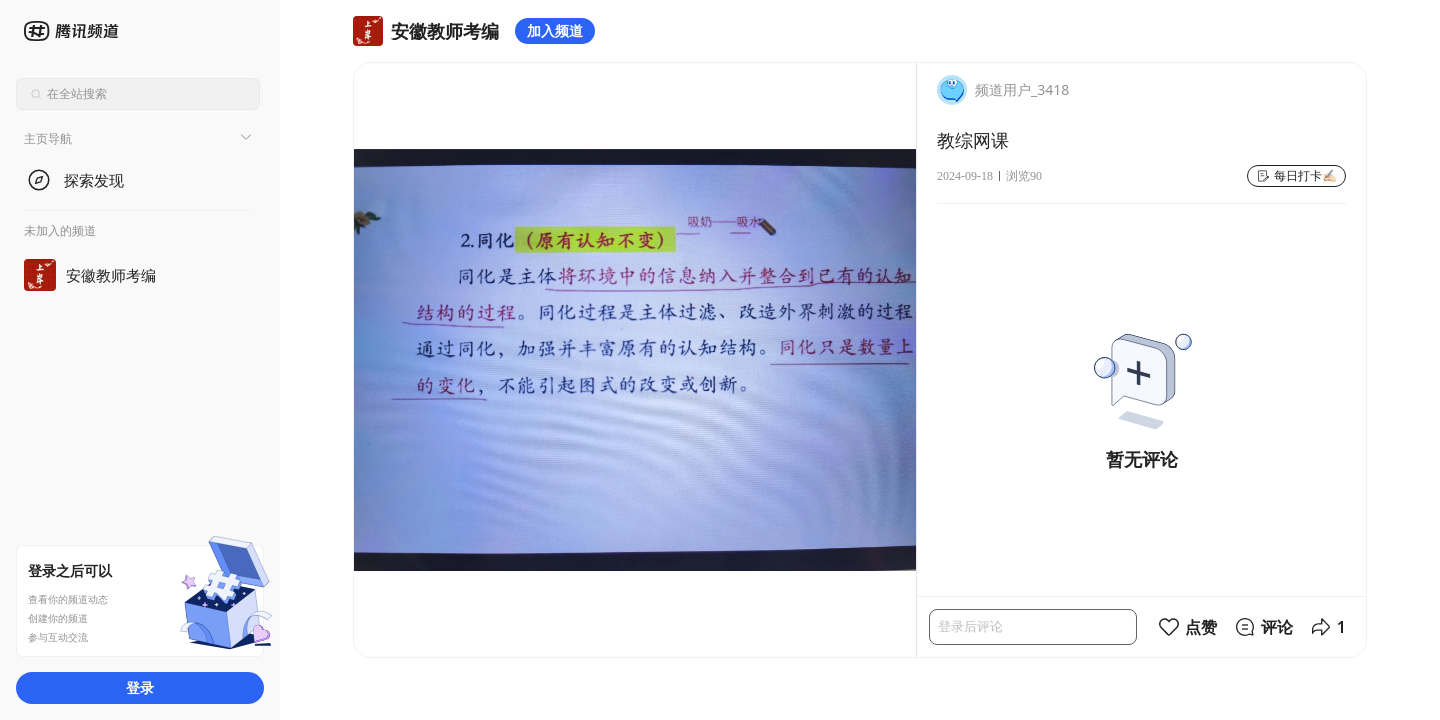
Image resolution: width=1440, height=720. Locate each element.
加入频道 (555, 30)
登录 (140, 687)
